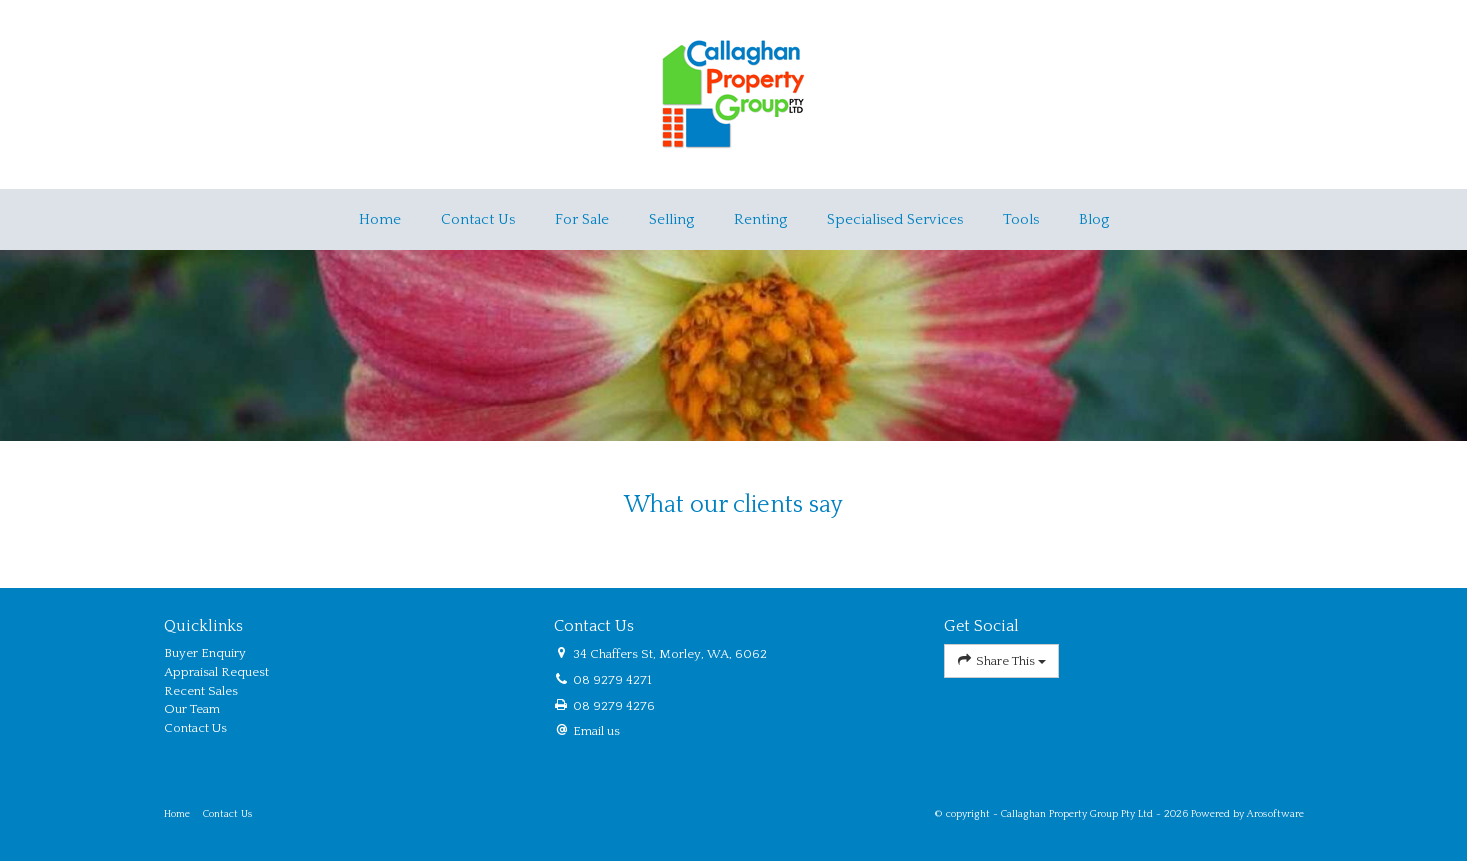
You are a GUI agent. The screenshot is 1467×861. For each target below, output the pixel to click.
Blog (1094, 219)
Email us (596, 731)
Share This (1002, 660)
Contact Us (478, 219)
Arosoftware (1275, 814)
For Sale (582, 219)
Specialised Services (895, 219)
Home (380, 219)
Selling (671, 219)
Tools (1021, 219)
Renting (760, 219)
